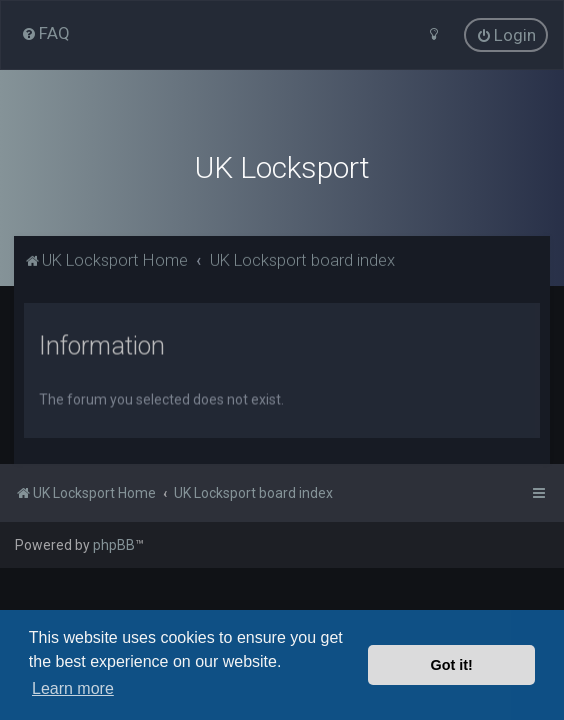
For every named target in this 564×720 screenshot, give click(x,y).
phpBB (114, 545)
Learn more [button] (73, 688)
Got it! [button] (452, 665)
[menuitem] (45, 33)
